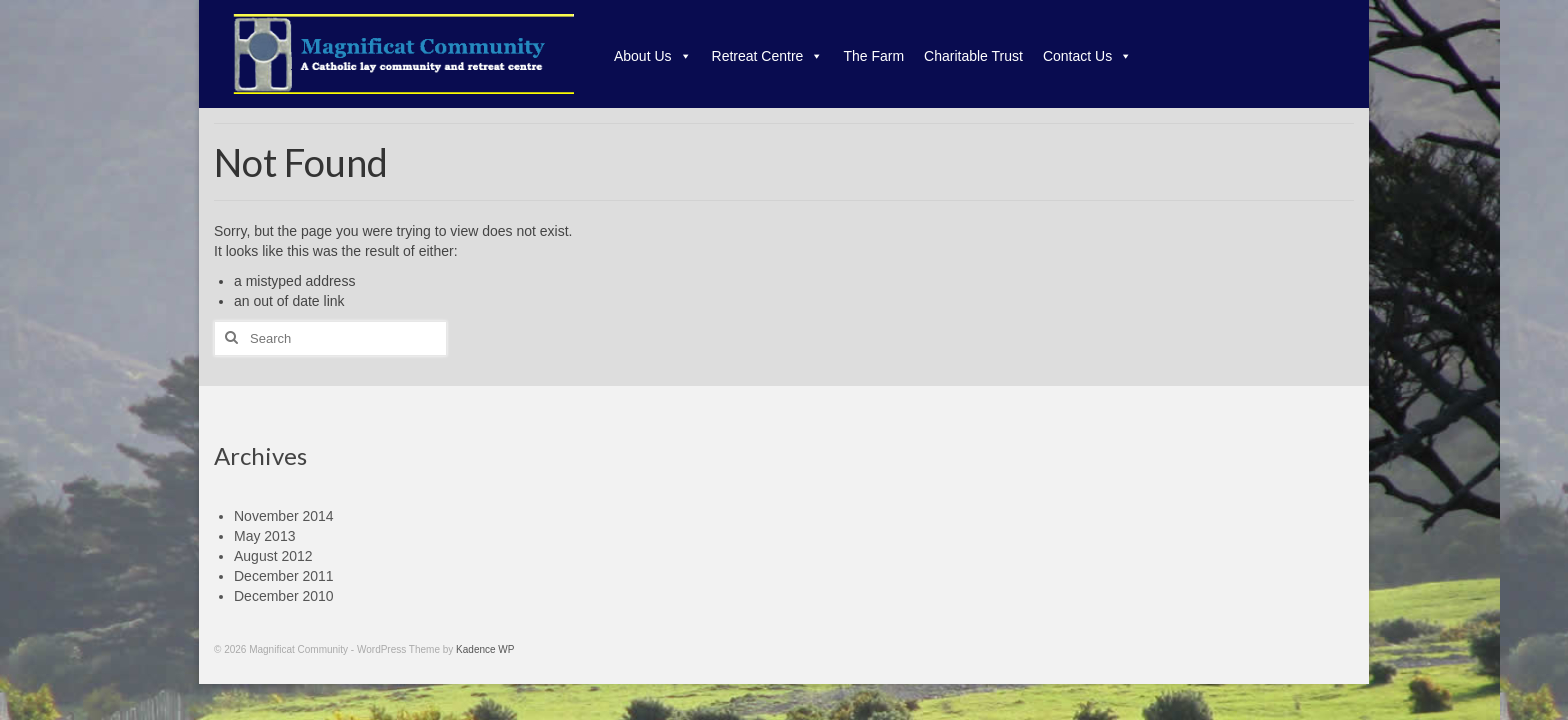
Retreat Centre (768, 56)
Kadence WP (485, 649)
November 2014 (284, 516)
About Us (653, 56)
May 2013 (264, 536)
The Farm (873, 56)
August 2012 (273, 556)
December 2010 (284, 596)
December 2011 (284, 576)
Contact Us (1087, 56)
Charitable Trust (973, 56)
